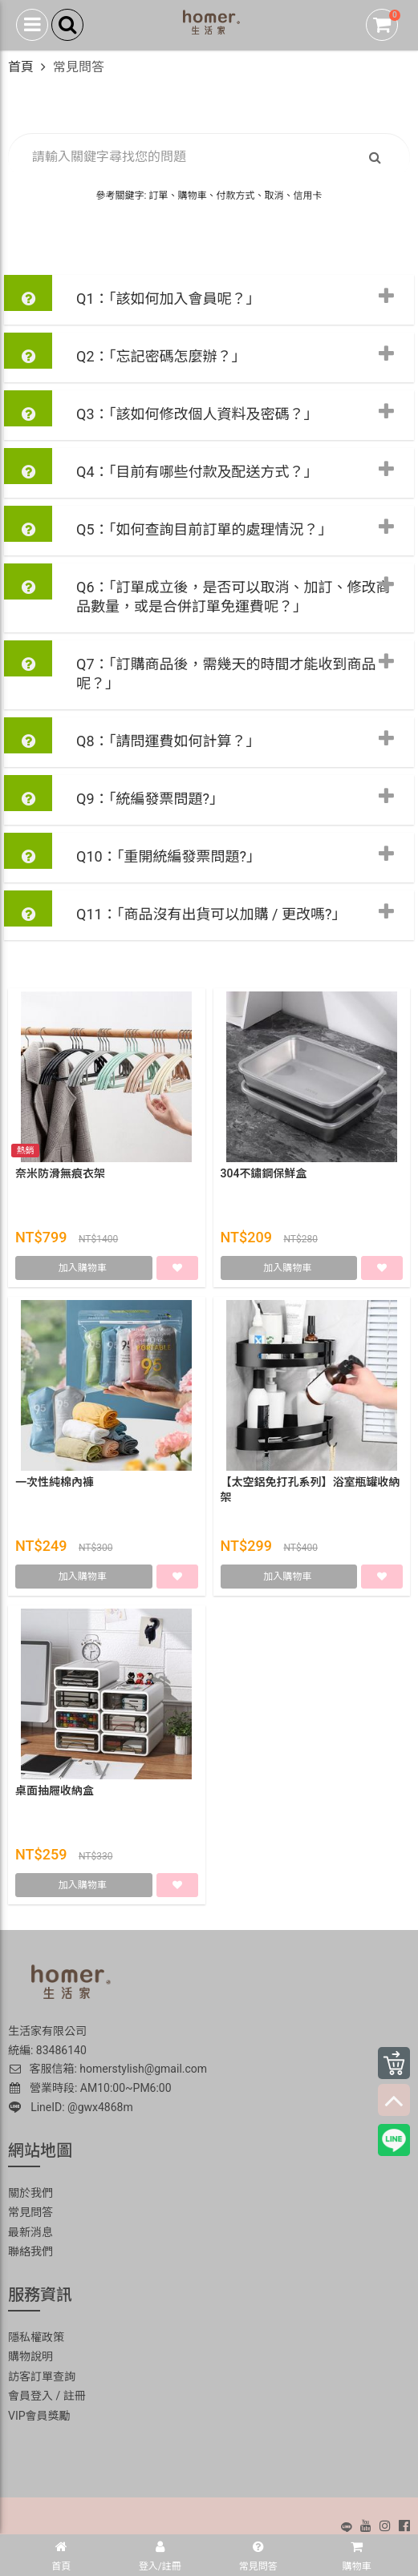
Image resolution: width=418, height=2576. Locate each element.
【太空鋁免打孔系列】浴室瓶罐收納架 (310, 1490)
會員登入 (30, 2395)
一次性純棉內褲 (54, 1482)
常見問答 (30, 2212)
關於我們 (30, 2192)
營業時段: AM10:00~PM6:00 (91, 2087)
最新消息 (30, 2232)
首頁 (21, 67)
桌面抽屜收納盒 (54, 1790)
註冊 (74, 2395)
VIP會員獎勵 (39, 2415)
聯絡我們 (30, 2251)
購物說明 (30, 2356)
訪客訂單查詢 (41, 2376)
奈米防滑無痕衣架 (60, 1173)
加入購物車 (84, 1268)
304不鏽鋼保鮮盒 (264, 1173)
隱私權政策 (36, 2337)
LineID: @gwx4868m (71, 2107)
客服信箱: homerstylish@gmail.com (107, 2068)
